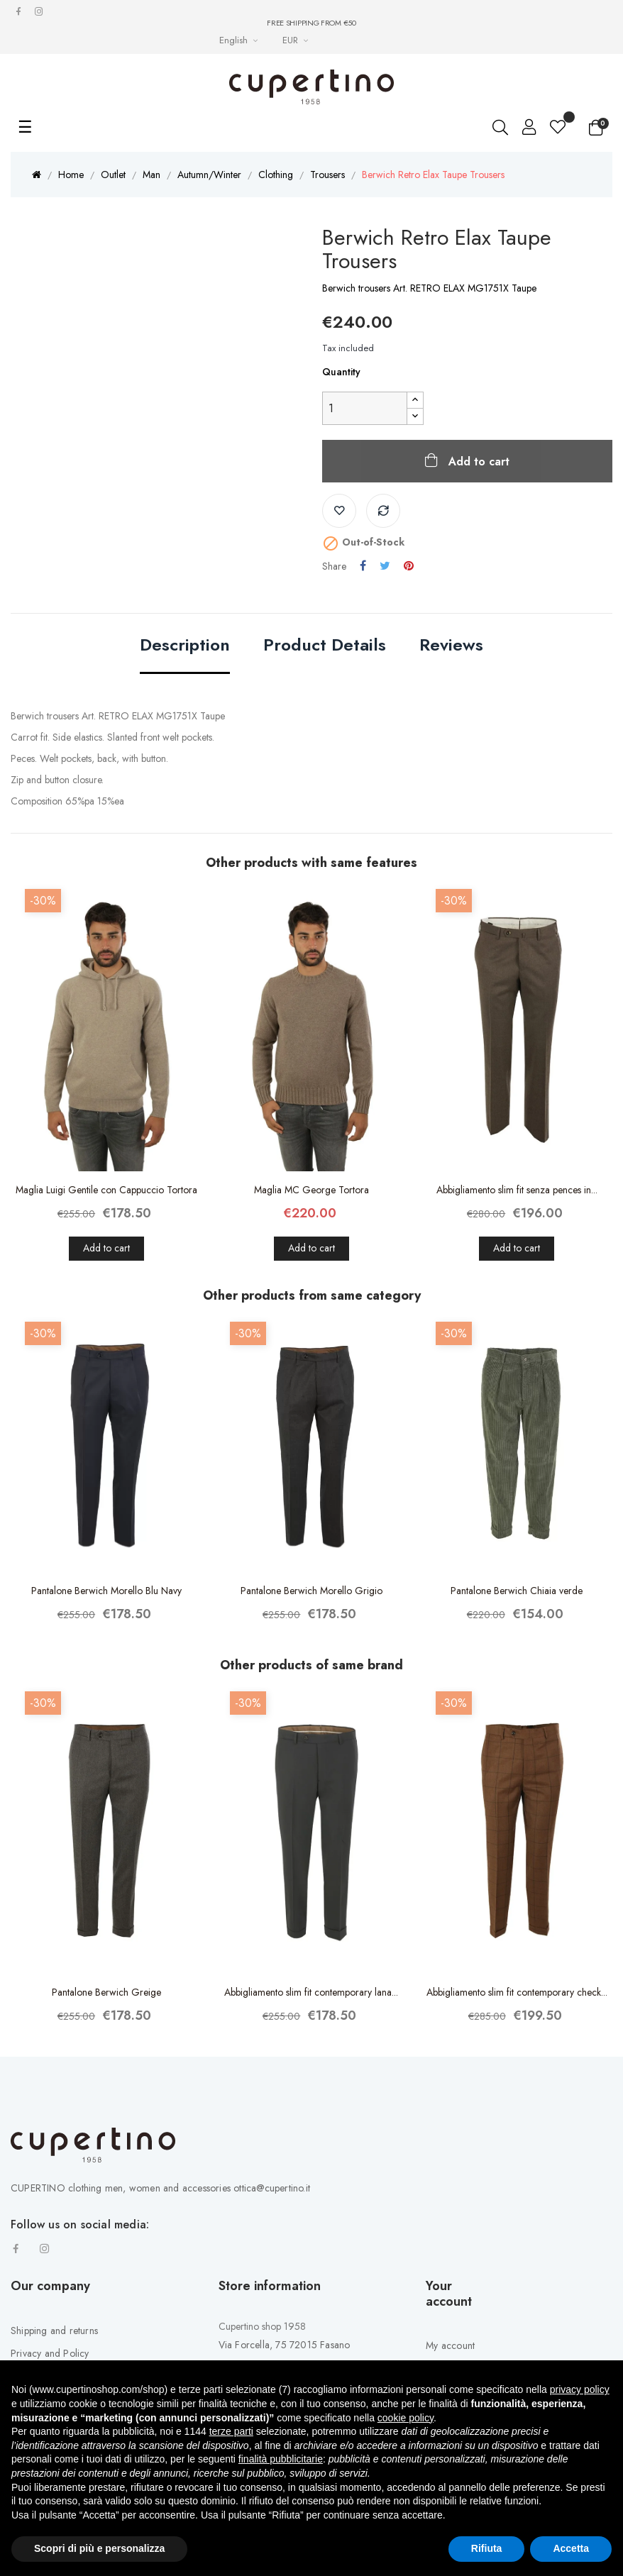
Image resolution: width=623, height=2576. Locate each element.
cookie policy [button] (405, 2417)
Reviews (451, 646)
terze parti (231, 2431)
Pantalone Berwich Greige (106, 1992)
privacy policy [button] (580, 2389)
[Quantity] (364, 408)
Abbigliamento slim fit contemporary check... (516, 1992)
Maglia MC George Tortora (311, 1190)
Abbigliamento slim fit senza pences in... (516, 1190)
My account (450, 2345)
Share (363, 566)
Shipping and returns (54, 2330)
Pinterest (409, 566)
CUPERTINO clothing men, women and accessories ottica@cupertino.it (160, 2188)
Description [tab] (185, 646)
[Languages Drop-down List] (240, 40)
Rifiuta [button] (486, 2548)
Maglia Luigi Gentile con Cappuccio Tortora (106, 1190)
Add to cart (477, 461)
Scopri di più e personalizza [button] (99, 2548)
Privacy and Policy (50, 2353)
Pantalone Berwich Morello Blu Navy (106, 1590)
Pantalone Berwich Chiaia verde (517, 1590)
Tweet (385, 566)
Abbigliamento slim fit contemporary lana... (311, 1992)
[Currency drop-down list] (297, 40)
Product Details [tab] (324, 646)
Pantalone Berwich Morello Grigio (311, 1590)
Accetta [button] (571, 2548)
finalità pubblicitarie (280, 2459)
